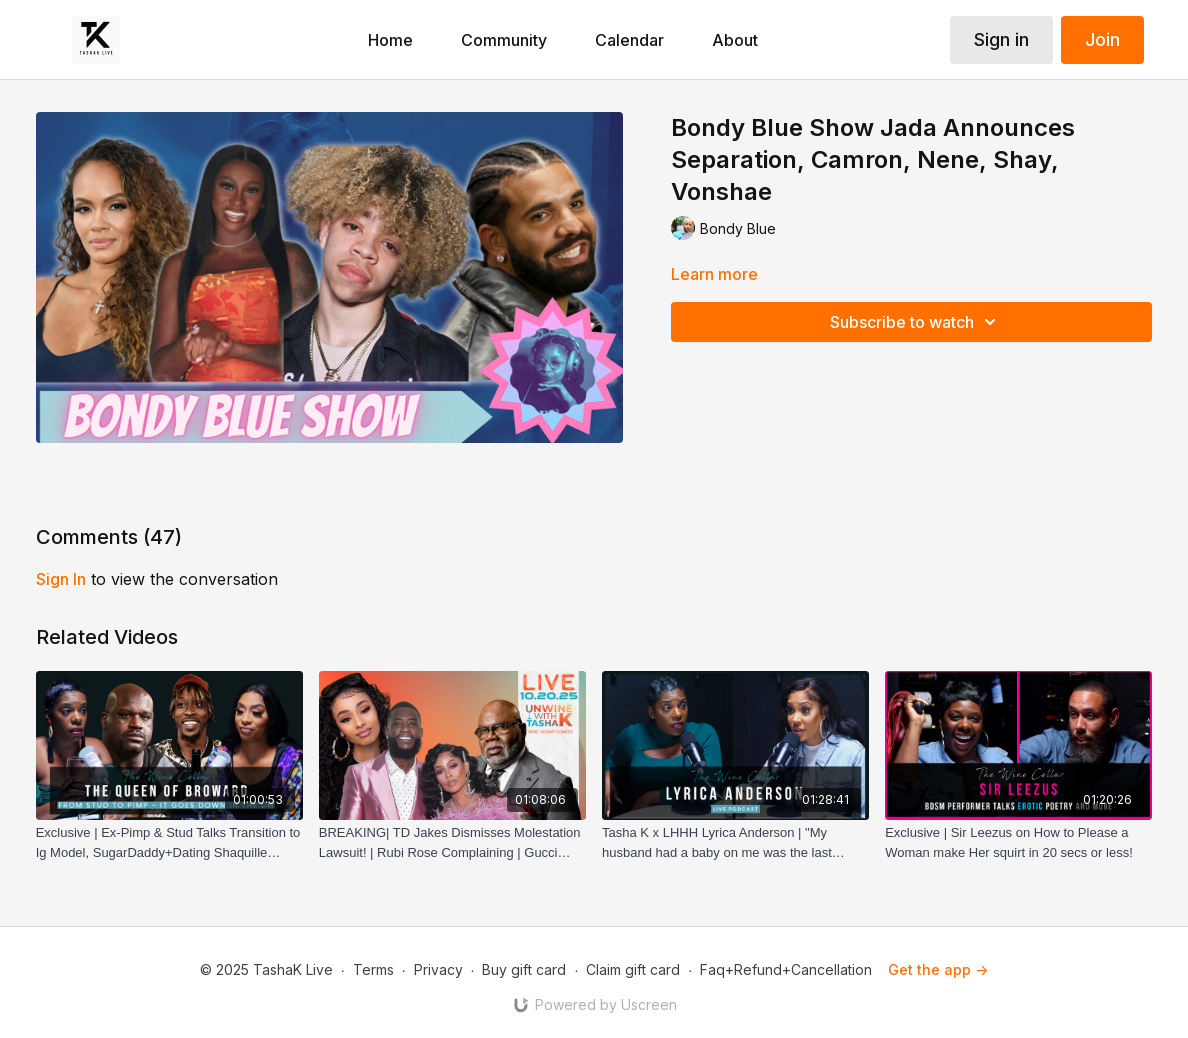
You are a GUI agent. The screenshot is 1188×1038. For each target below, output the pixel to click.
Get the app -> (938, 969)
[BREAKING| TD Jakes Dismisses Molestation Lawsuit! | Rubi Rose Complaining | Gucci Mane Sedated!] (452, 842)
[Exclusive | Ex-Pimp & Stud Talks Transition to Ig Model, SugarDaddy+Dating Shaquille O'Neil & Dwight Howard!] (169, 842)
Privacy (438, 969)
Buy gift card (524, 969)
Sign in (1001, 39)
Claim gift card (633, 969)
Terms (373, 969)
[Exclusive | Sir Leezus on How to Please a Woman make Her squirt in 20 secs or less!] (1018, 842)
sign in (61, 579)
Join (1102, 39)
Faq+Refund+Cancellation (786, 969)
